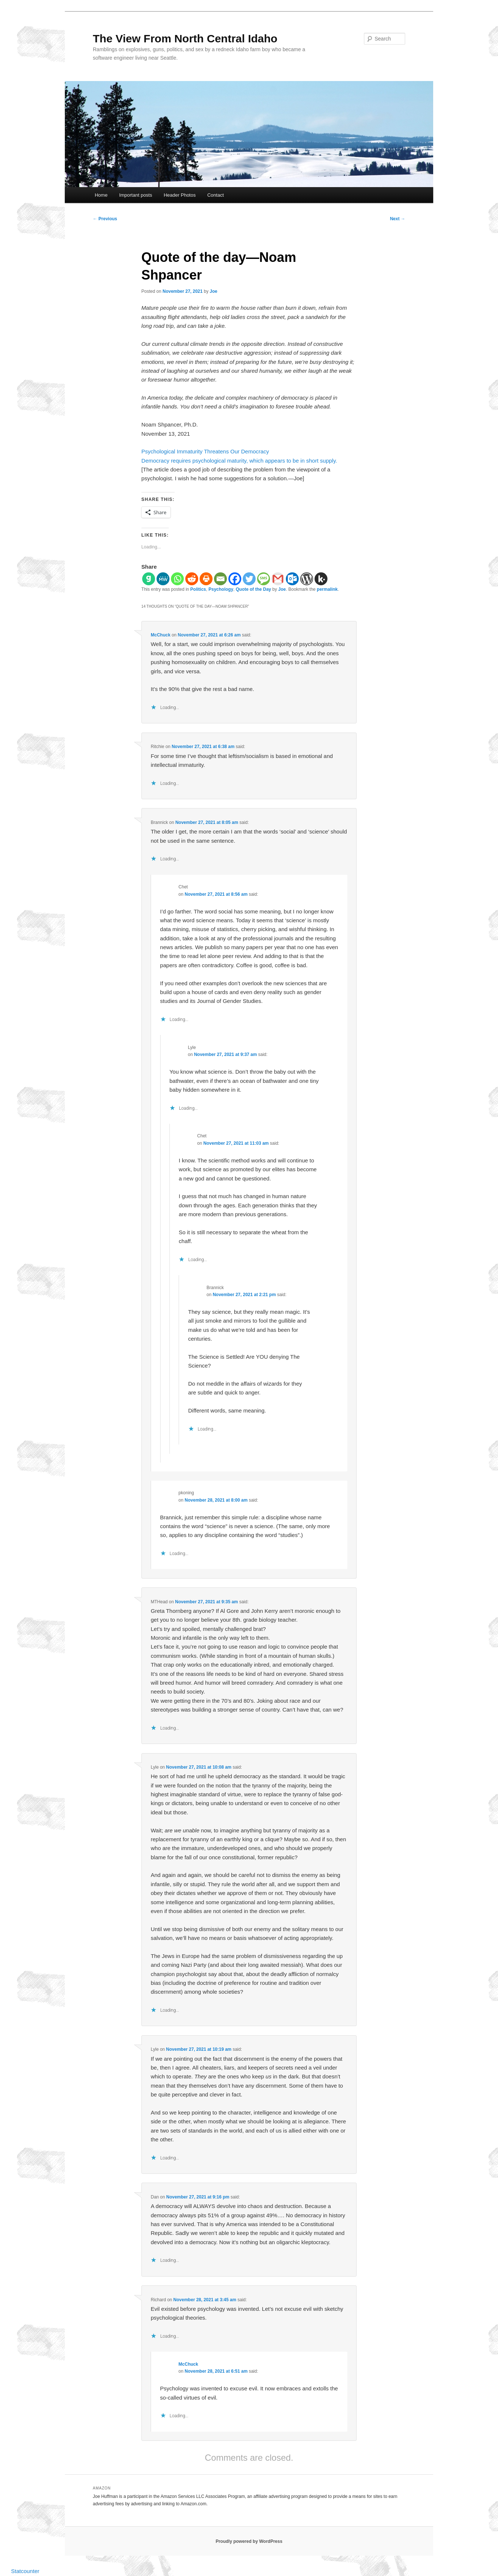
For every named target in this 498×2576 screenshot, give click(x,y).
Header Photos (180, 195)
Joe (213, 291)
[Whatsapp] (177, 578)
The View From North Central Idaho (185, 38)
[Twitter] (249, 578)
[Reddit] (191, 578)
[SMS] (263, 578)
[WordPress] (306, 578)
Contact (215, 195)
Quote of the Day (253, 589)
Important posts (135, 195)
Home (101, 195)
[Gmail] (277, 578)
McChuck (160, 635)
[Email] (220, 578)
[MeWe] (163, 578)
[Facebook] (234, 578)
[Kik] (321, 578)
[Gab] (148, 578)
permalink (327, 589)
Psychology (220, 589)
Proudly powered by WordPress (248, 2541)
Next (397, 218)
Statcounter (25, 2571)
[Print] (206, 578)
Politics (198, 589)
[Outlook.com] (292, 578)
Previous (105, 218)
